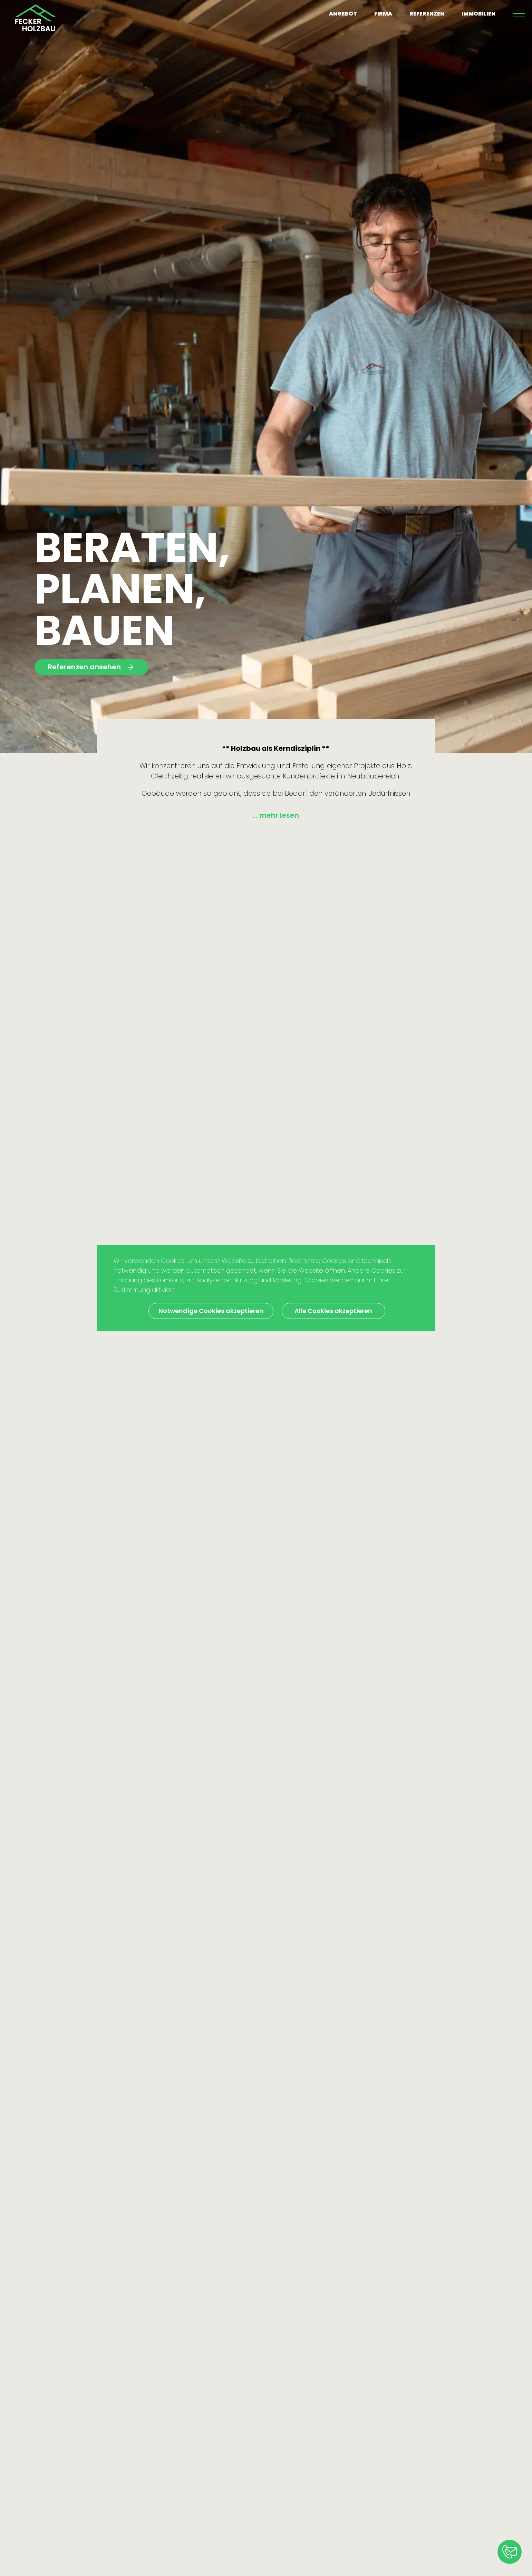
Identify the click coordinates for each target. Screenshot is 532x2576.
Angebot (343, 14)
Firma (383, 14)
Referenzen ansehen (90, 667)
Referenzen (426, 14)
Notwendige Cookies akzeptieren (210, 1310)
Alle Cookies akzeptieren (333, 1310)
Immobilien (478, 14)
